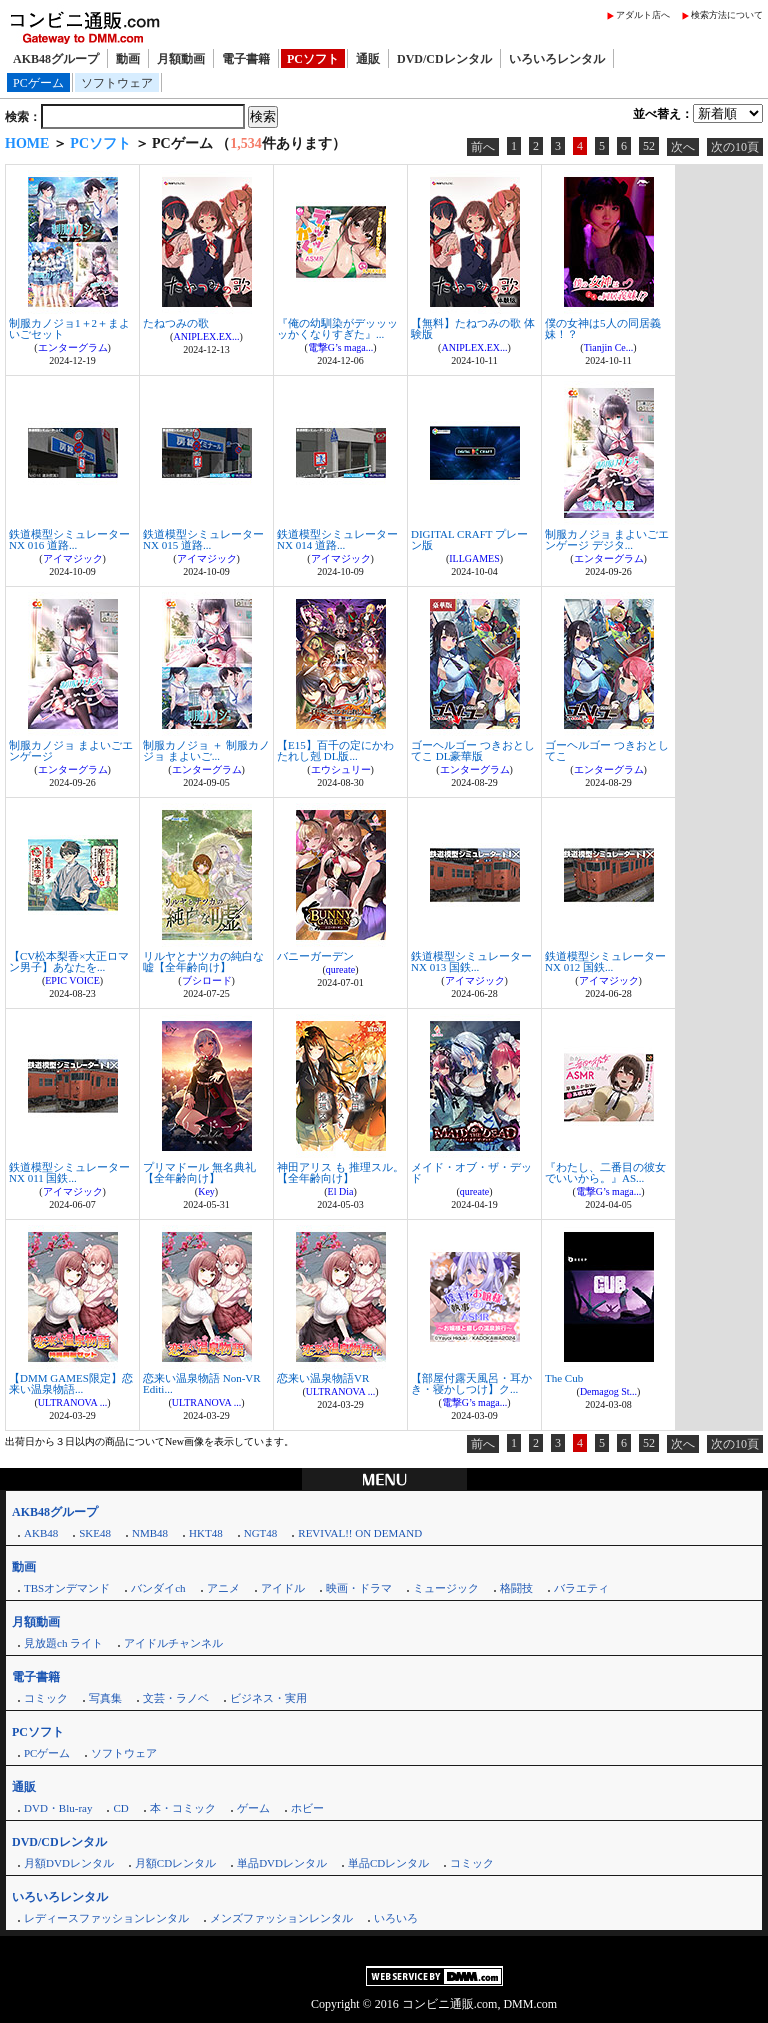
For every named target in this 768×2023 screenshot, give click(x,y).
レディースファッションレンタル (106, 1918)
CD (120, 1808)
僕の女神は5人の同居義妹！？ (603, 328)
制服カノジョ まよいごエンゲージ (71, 750)
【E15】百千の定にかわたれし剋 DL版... (335, 750)
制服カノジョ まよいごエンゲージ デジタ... (607, 539)
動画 (128, 59)
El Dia (341, 1191)
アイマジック (73, 558)
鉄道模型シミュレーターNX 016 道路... (69, 539)
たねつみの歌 (176, 323)
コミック (46, 1698)
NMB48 (150, 1533)
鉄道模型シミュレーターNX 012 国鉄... (605, 961)
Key (206, 1191)
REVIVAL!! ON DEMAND (360, 1533)
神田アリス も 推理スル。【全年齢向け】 (340, 1172)
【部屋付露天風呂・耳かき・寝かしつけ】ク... (471, 1383)
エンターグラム (73, 347)
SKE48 (95, 1533)
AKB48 (41, 1533)
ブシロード (207, 980)
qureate (340, 969)
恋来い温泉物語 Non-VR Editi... (202, 1383)
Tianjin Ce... (609, 347)
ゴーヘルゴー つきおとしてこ (607, 750)
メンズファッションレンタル (281, 1918)
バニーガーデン (315, 956)
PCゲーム (38, 83)
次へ (683, 147)
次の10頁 (735, 147)
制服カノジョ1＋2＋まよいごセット (69, 328)
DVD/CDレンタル (444, 59)
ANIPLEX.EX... (206, 336)
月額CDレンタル (175, 1863)
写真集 (105, 1698)
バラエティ (581, 1588)
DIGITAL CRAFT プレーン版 (469, 539)
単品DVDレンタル (282, 1863)
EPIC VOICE (72, 980)
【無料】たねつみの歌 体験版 (473, 328)
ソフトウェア (117, 83)
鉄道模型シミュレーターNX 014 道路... (337, 539)
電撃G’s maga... (341, 347)
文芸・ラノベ (176, 1698)
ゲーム (253, 1808)
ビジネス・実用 (268, 1698)
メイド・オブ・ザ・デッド (471, 1172)
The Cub (564, 1378)
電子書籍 (246, 59)
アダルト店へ (643, 15)
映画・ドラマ (359, 1588)
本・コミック (183, 1808)
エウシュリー (341, 769)
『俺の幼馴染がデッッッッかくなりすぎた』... (337, 328)
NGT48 (261, 1533)
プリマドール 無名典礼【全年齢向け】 (199, 1172)
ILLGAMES (474, 558)
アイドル (283, 1588)
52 (649, 146)
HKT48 (206, 1533)
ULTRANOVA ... (72, 1402)
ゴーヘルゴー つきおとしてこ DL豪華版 (473, 750)
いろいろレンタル (557, 59)
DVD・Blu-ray (58, 1808)
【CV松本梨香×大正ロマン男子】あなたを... (69, 961)
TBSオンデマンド (67, 1588)
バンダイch (158, 1588)
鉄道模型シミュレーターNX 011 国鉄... (69, 1172)
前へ (483, 147)
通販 (368, 59)
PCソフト (313, 59)
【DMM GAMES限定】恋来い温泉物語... (71, 1383)
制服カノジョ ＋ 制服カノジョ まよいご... (206, 750)
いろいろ (396, 1918)
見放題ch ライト (63, 1643)
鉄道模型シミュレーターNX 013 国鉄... (471, 961)
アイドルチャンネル (173, 1643)
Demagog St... (608, 1391)
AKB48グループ (56, 59)
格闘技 (516, 1588)
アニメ (223, 1588)
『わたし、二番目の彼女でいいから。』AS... (605, 1172)
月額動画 (181, 59)
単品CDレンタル (388, 1863)
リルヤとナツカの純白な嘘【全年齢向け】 (203, 961)
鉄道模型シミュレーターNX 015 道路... (203, 539)
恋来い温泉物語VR (323, 1378)
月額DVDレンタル (69, 1863)
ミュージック (446, 1588)
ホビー (307, 1808)
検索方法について (727, 15)
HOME (27, 143)
